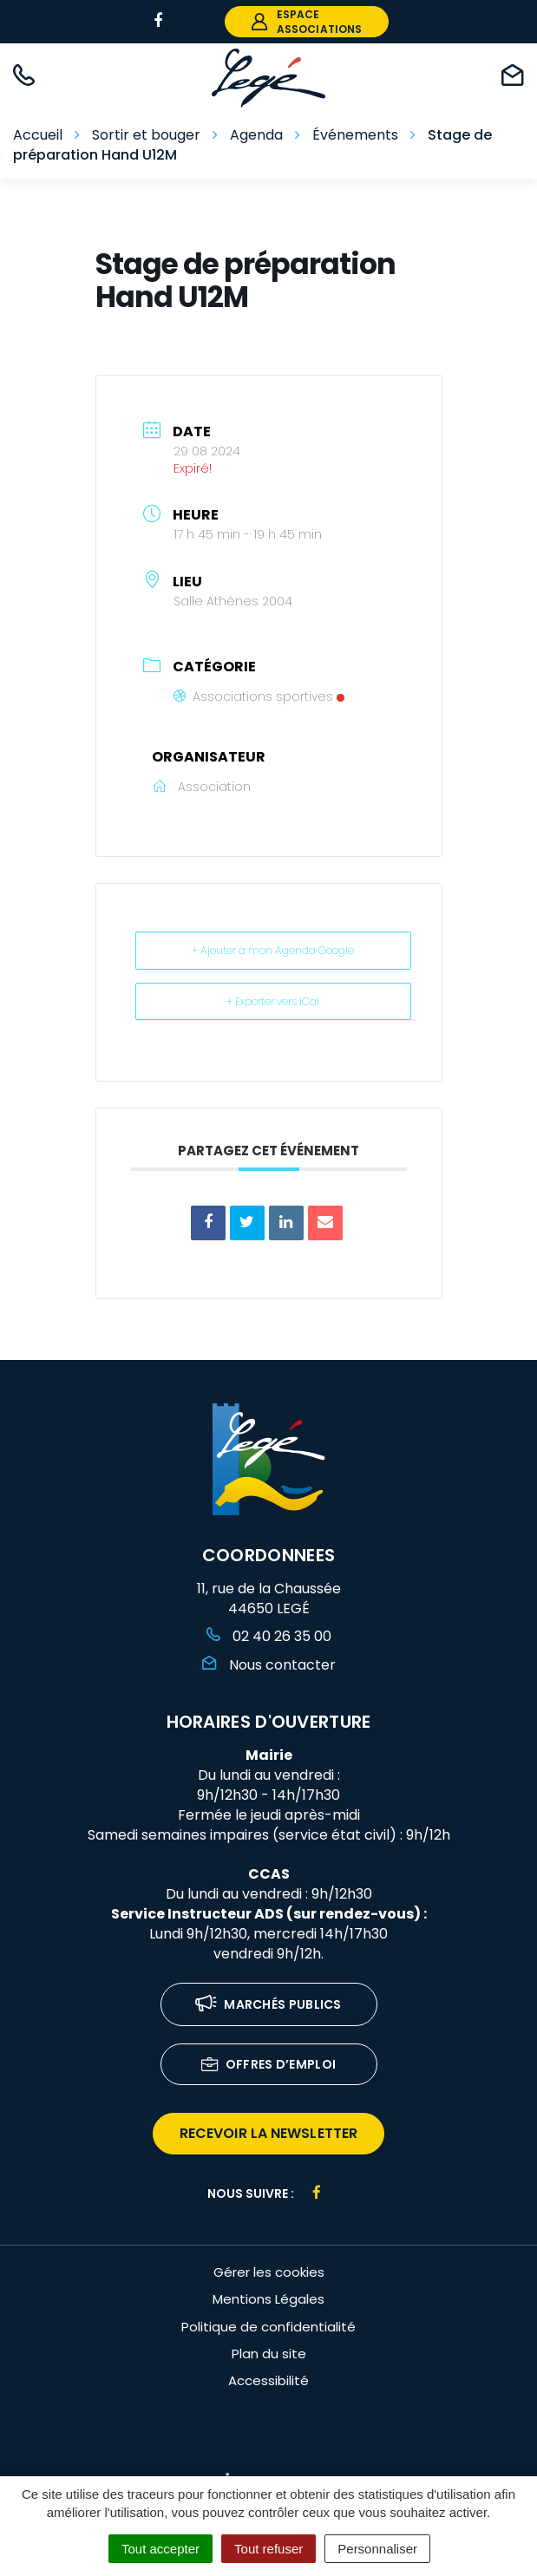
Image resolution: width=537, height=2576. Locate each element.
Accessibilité (268, 2380)
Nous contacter (269, 1665)
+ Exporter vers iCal (272, 1001)
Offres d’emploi (269, 2066)
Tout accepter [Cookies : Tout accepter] (160, 2548)
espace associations (307, 21)
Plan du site (269, 2353)
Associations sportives (259, 696)
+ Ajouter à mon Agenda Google (273, 950)
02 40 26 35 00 (268, 1636)
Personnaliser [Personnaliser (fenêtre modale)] (377, 2548)
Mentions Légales (268, 2299)
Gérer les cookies (268, 2272)
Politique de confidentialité (268, 2327)
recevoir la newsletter (268, 2133)
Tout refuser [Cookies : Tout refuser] (268, 2548)
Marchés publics (268, 2006)
